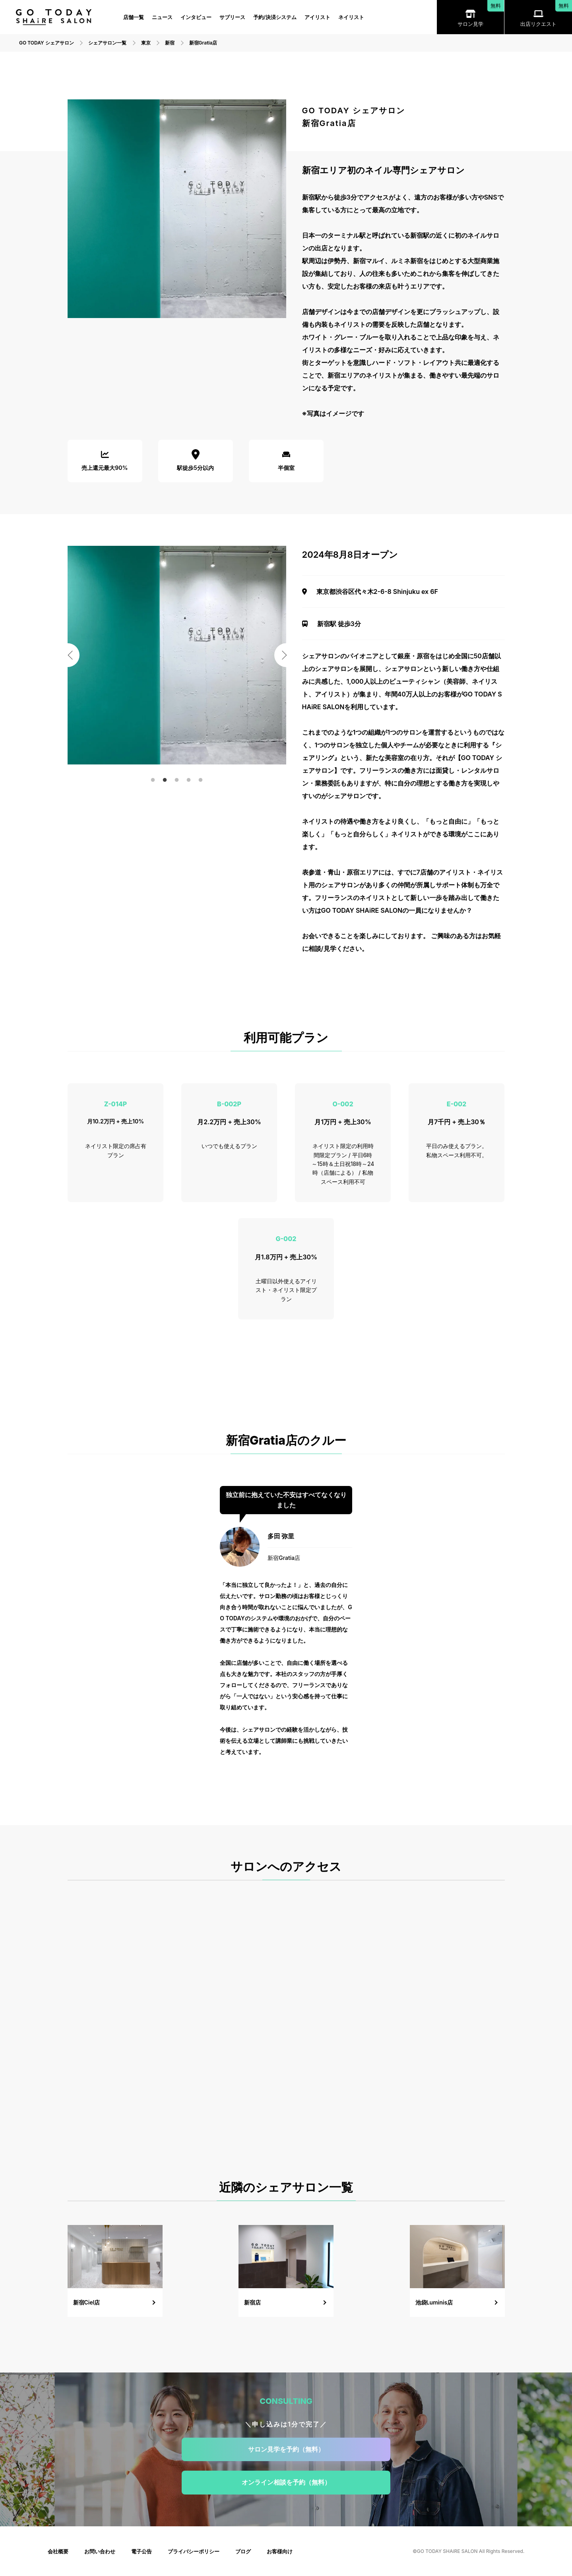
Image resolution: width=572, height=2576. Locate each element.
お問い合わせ (99, 2551)
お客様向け (280, 2551)
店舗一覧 (133, 17)
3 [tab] (177, 780)
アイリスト (317, 17)
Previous (67, 655)
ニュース (162, 17)
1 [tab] (153, 780)
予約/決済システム (275, 17)
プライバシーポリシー (193, 2551)
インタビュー (195, 17)
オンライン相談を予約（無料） (286, 2482)
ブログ (243, 2551)
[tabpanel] (177, 655)
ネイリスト (351, 17)
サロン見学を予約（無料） (286, 2449)
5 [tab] (201, 780)
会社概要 (58, 2551)
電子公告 (141, 2551)
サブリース (232, 17)
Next (286, 655)
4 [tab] (189, 780)
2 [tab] (165, 780)
